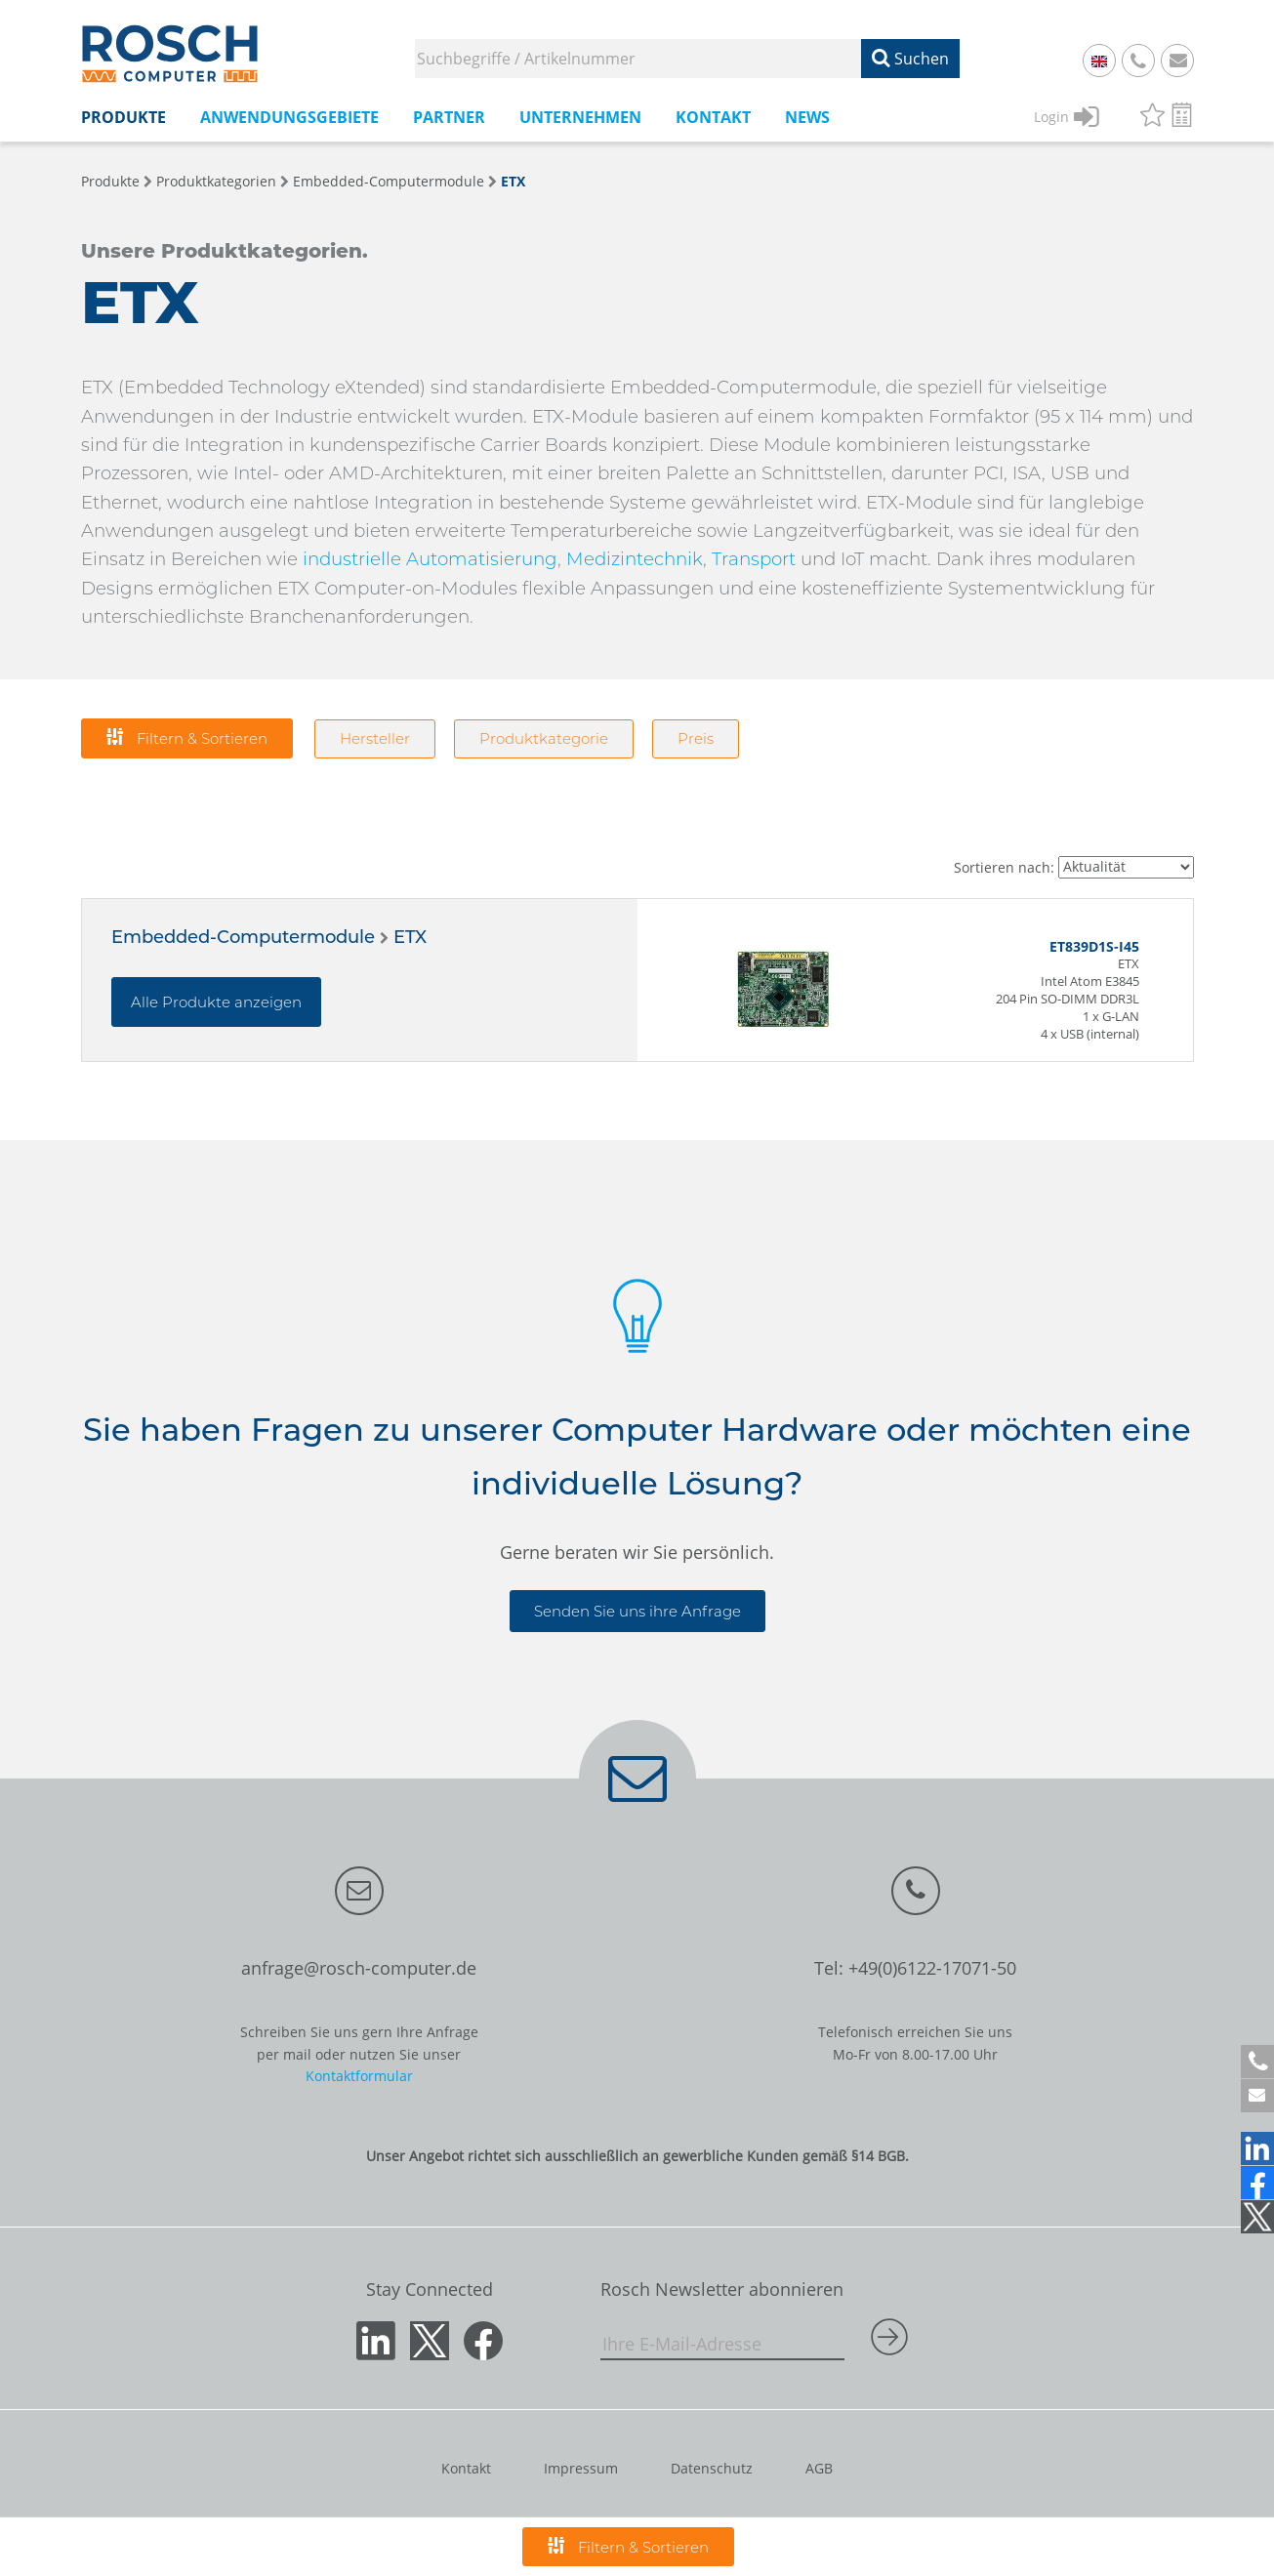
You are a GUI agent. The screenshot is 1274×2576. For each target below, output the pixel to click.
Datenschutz (712, 2468)
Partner (449, 117)
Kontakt (713, 117)
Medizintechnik (634, 559)
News (807, 117)
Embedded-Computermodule (388, 181)
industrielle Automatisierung (430, 559)
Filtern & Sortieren (186, 737)
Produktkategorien (216, 181)
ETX (513, 181)
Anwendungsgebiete (289, 117)
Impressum (581, 2468)
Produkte (123, 117)
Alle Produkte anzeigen (216, 1002)
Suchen (910, 58)
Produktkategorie (543, 738)
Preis (696, 738)
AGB (819, 2468)
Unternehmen (580, 117)
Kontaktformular (359, 2075)
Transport (754, 559)
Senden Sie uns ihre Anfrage (637, 1611)
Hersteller (375, 738)
